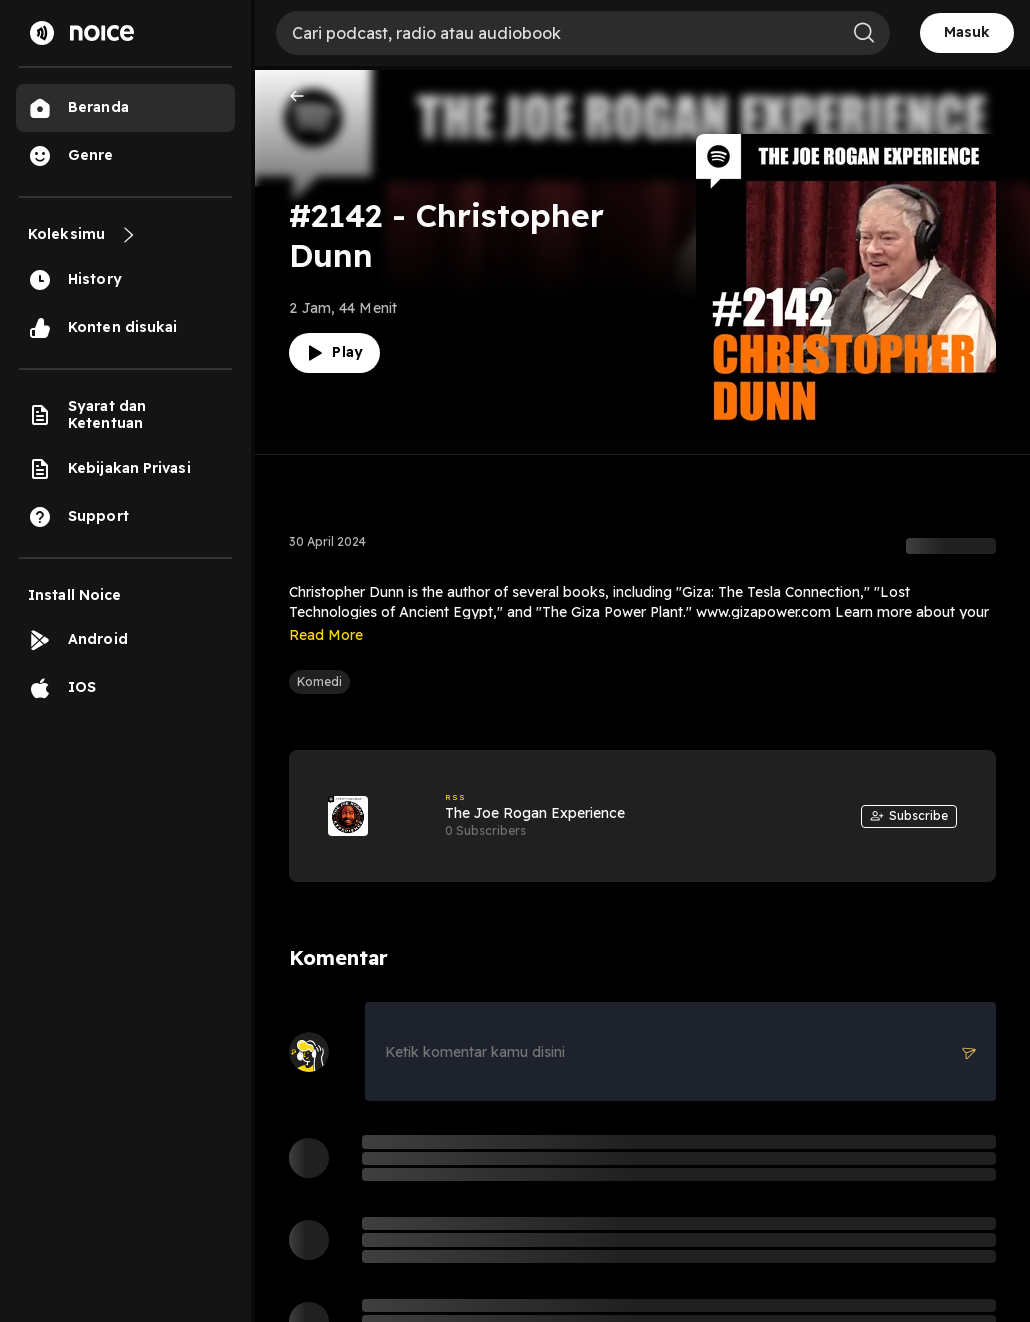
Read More (326, 635)
